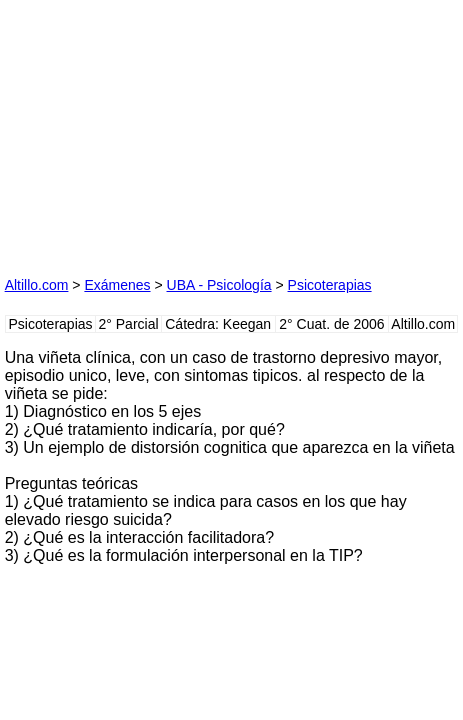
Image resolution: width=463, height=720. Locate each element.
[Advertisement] (155, 130)
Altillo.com (37, 285)
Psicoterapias (330, 285)
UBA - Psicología (219, 285)
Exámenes (117, 285)
